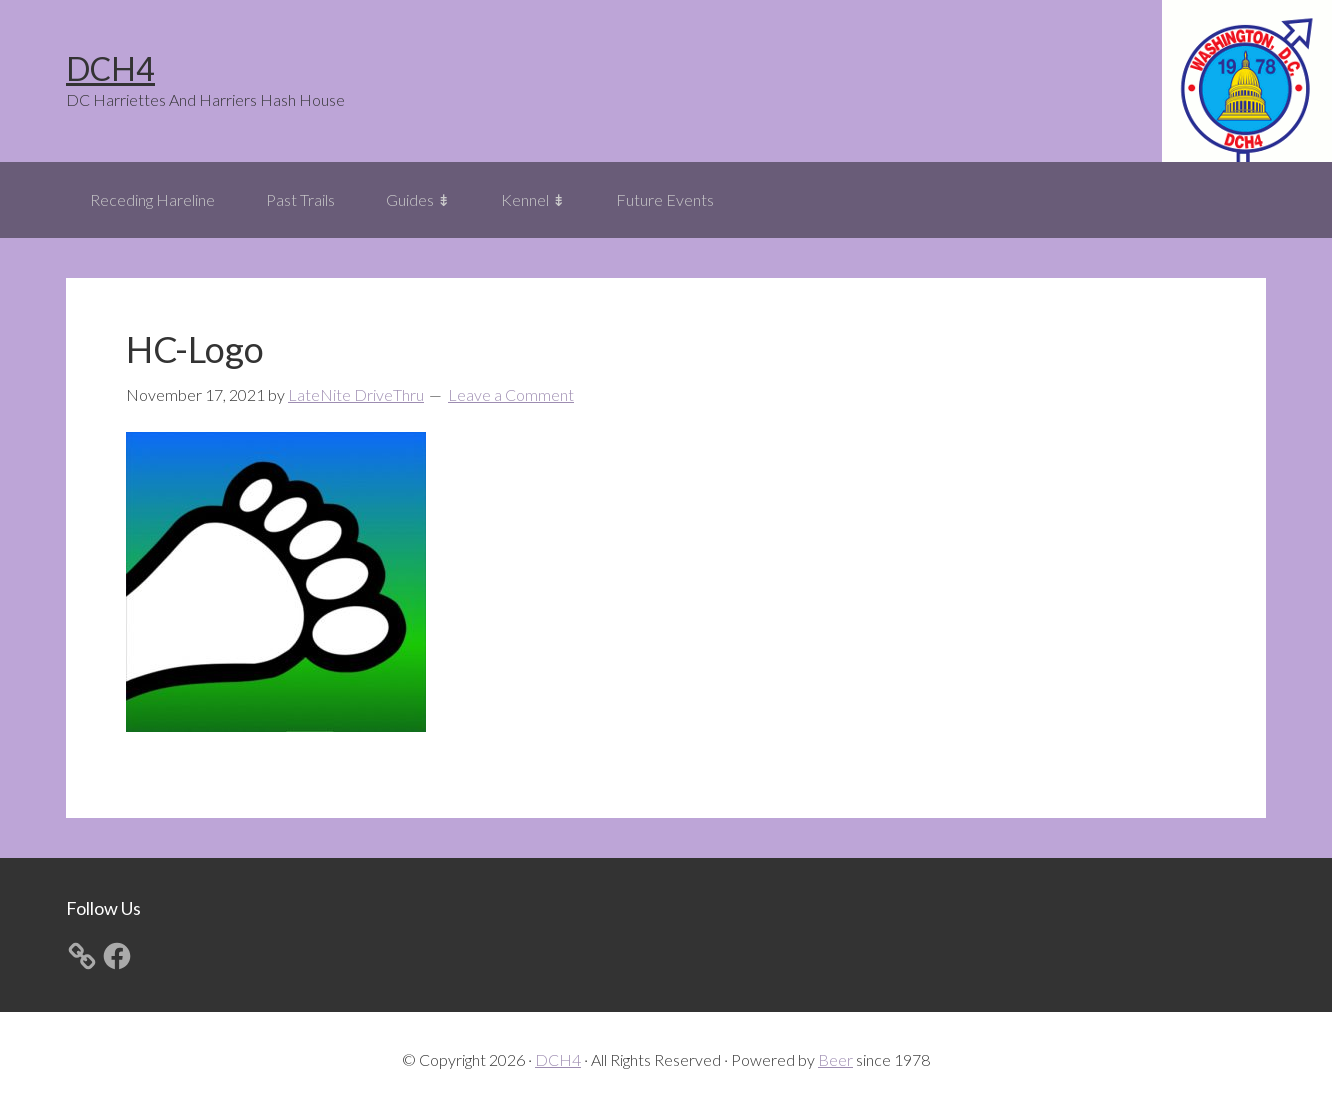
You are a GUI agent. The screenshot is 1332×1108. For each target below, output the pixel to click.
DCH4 (110, 68)
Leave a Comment (511, 394)
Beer (835, 1059)
